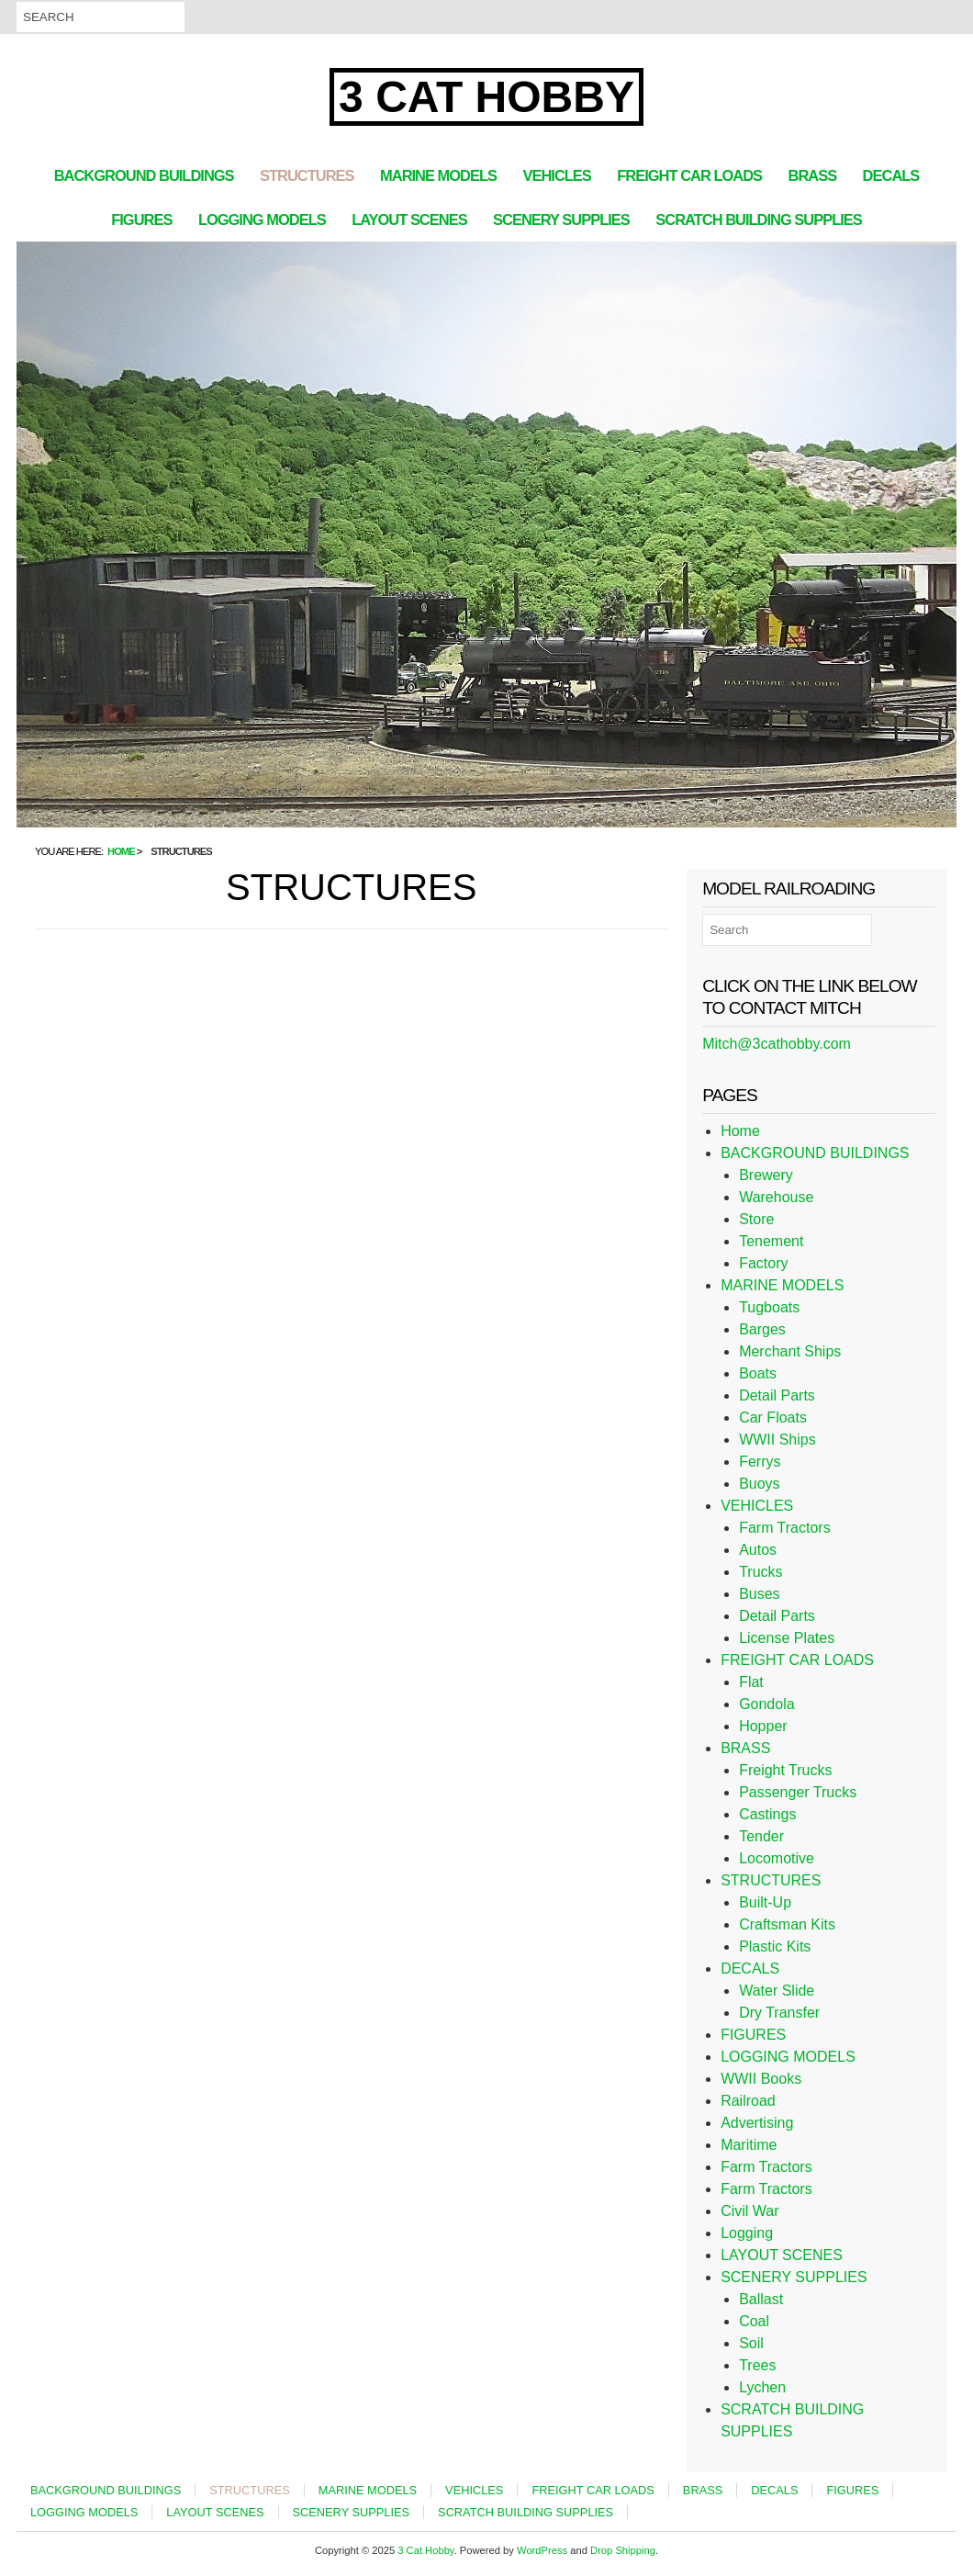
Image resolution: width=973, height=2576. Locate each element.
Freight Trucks (785, 1770)
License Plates (786, 1638)
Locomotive (776, 1858)
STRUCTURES (307, 175)
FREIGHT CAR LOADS (689, 175)
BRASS (812, 175)
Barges (762, 1329)
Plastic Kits (775, 1946)
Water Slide (776, 1990)
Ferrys (759, 1461)
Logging (747, 2233)
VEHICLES (556, 175)
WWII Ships (777, 1439)
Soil (751, 2343)
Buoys (759, 1483)
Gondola (767, 1704)
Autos (758, 1550)
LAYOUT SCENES (409, 219)
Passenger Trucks (797, 1792)
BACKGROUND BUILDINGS (144, 175)
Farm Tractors (785, 1527)
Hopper (763, 1726)
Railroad (748, 2101)
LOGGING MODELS (262, 219)
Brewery (766, 1175)
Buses (759, 1594)
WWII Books (761, 2079)
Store (756, 1219)
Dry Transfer (779, 2012)
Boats (758, 1373)
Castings (767, 1814)
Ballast (761, 2299)
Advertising (757, 2123)
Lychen (762, 2387)
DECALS (891, 175)
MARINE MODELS (438, 175)
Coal (754, 2321)
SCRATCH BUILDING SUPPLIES (758, 219)
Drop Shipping (622, 2550)
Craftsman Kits (787, 1924)
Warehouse (776, 1197)
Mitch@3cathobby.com (776, 1044)
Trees (757, 2365)
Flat (751, 1682)
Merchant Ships (790, 1351)
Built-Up (765, 1902)
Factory (763, 1263)
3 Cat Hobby (486, 97)
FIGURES (141, 219)
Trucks (760, 1572)
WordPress (542, 2550)
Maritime (749, 2145)
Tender (761, 1836)
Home (740, 1131)
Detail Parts (777, 1395)
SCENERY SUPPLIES (561, 219)
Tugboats (769, 1307)
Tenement (771, 1241)
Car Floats (773, 1417)
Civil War (749, 2211)
